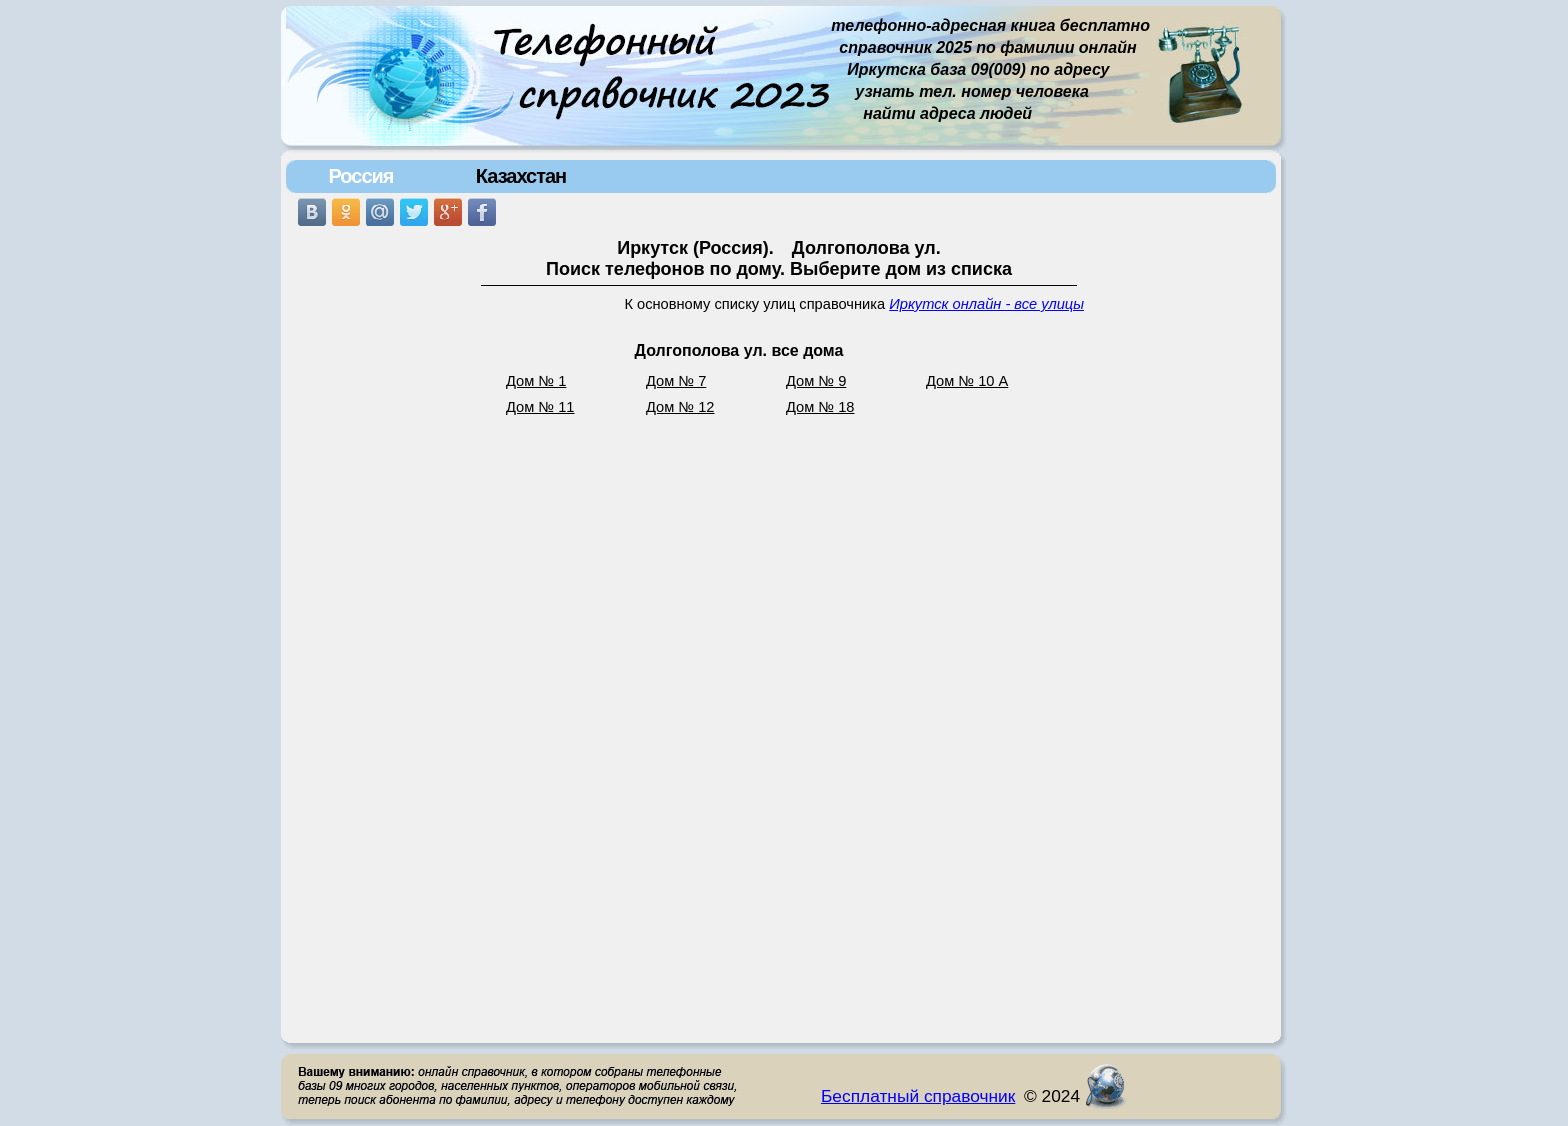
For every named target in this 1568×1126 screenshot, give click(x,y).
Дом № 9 (816, 381)
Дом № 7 (676, 381)
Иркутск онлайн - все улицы (986, 304)
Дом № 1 (536, 381)
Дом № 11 (540, 407)
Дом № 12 (680, 407)
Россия (360, 176)
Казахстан (521, 176)
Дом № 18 (820, 407)
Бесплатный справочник (918, 1096)
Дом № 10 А (967, 381)
